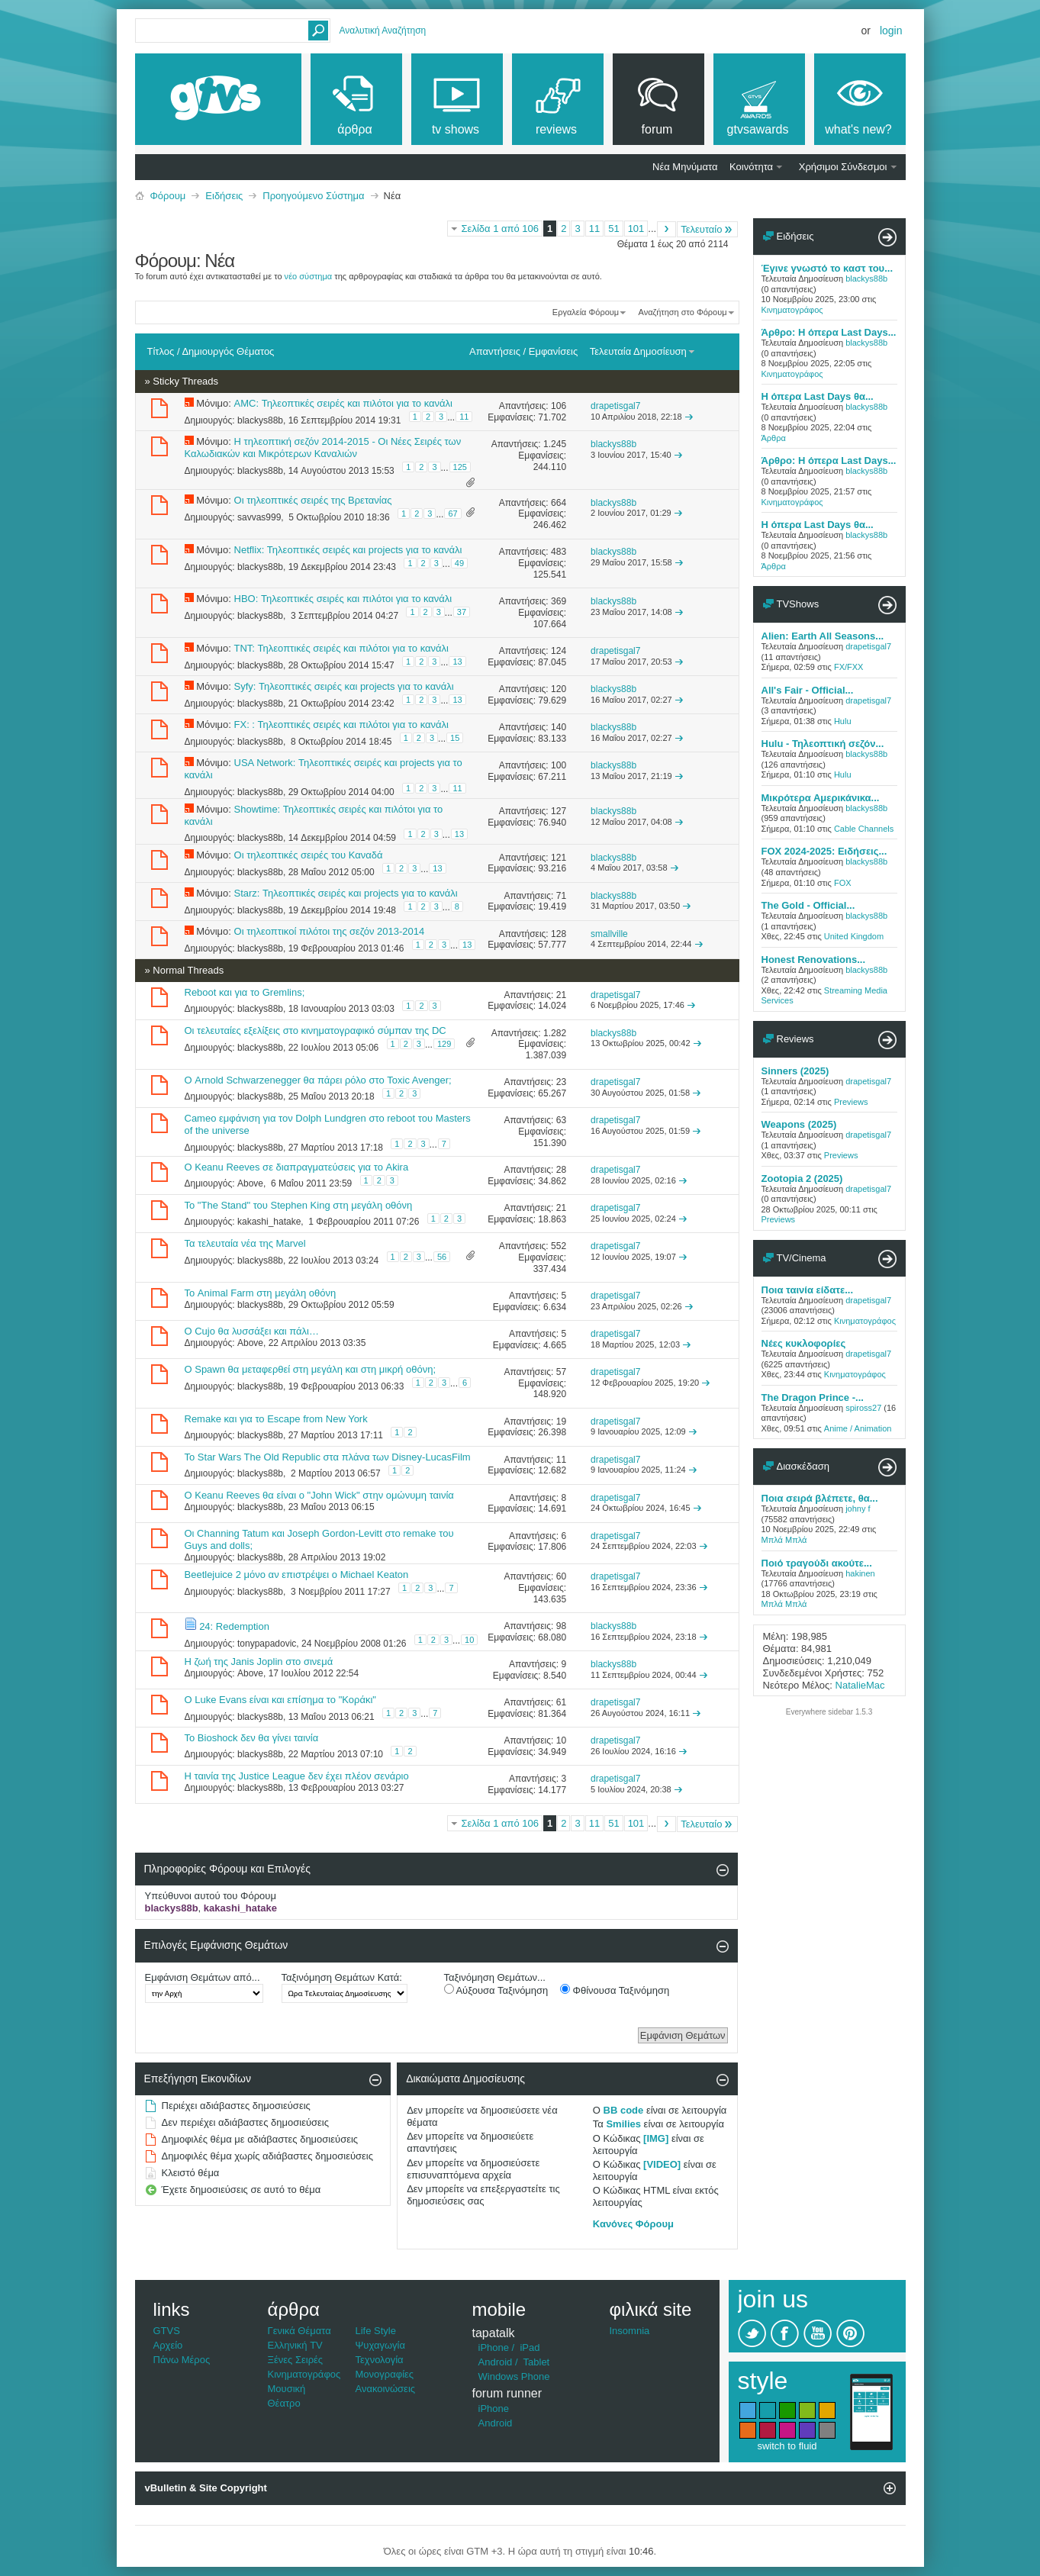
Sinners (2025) (795, 1071)
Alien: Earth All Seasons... (822, 636)
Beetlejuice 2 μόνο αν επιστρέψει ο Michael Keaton (297, 1574)
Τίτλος (161, 351)
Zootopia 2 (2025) (802, 1178)
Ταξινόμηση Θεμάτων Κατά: (342, 1977)
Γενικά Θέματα (299, 2330)
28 (561, 1169)
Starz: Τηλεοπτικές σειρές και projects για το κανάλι (346, 893)
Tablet (536, 2362)
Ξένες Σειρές (296, 2359)
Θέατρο (284, 2403)
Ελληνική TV (295, 2345)
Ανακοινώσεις (386, 2388)
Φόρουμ (168, 195)
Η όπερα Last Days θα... (817, 396)
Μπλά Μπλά (784, 1539)
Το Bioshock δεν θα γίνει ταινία (252, 1738)
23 (561, 1082)
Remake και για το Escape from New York (276, 1419)
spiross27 (863, 1407)
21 (561, 995)
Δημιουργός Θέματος (228, 351)
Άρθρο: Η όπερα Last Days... (829, 332)
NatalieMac (860, 1685)
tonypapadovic (266, 1643)
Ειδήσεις (224, 195)
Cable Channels (863, 828)
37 (461, 612)
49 (459, 563)
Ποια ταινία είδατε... (807, 1290)
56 (441, 1256)
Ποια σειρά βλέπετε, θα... (819, 1498)
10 (469, 1639)
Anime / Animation (858, 1428)
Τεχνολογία (380, 2359)
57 (561, 1372)
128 (558, 934)
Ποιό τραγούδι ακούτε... (816, 1563)
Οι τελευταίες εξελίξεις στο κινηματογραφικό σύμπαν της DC (315, 1030)
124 (558, 651)
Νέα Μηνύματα (684, 166)
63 (561, 1120)
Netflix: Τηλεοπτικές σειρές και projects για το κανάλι (348, 549)
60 (561, 1576)
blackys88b (260, 420)
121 (558, 857)
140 (558, 727)
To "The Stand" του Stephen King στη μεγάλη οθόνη (299, 1205)
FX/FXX (849, 666)
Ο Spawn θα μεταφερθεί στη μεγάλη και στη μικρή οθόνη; (310, 1369)
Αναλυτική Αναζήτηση (383, 30)
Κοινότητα (751, 166)
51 (613, 228)
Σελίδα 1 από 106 (500, 228)
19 (561, 1421)
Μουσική (287, 2388)
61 (561, 1702)
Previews (851, 1101)
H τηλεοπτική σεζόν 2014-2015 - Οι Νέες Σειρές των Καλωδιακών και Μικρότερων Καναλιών (323, 447)
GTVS (166, 2330)
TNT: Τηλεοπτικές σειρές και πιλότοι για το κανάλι (341, 648)
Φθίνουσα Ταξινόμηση (614, 1990)
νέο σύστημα (309, 276)
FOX (843, 882)
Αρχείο (168, 2345)
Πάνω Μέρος (182, 2359)
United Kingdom (854, 936)
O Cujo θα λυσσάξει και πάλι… (252, 1331)
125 (460, 467)
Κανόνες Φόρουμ (633, 2224)
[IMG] (655, 2138)
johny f (857, 1508)
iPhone (493, 2347)
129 (444, 1043)
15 (454, 737)
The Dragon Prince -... (812, 1397)
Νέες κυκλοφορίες (803, 1343)
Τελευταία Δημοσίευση (643, 351)
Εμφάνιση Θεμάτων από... (202, 1977)
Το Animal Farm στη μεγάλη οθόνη (260, 1293)
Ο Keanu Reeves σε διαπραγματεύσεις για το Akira (297, 1167)
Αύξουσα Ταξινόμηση (496, 1990)
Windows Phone (514, 2376)
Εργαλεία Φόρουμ (585, 312)
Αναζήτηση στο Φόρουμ (683, 312)
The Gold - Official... (808, 905)
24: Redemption (234, 1626)
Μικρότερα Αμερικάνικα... (820, 797)
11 (594, 228)
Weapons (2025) (799, 1124)
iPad (529, 2347)
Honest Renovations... (813, 959)
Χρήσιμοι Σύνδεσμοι (843, 166)
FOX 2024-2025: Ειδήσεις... (824, 851)
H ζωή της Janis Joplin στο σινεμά (259, 1661)
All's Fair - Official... (807, 690)
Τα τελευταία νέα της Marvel (245, 1243)
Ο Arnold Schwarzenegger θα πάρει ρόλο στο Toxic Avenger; (318, 1080)
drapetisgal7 (868, 646)
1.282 (554, 1033)
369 (558, 601)
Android (495, 2362)
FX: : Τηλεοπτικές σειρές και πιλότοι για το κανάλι (341, 724)
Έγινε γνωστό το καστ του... (827, 268)
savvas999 (259, 517)
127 (558, 811)
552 (558, 1246)
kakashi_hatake (269, 1221)
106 (558, 406)
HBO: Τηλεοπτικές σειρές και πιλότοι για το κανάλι (343, 598)
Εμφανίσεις (553, 351)
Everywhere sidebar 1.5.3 (829, 1712)
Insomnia (630, 2330)
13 (457, 661)
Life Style (376, 2330)
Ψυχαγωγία (381, 2345)
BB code (624, 2110)
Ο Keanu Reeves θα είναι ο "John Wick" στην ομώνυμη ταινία (319, 1495)
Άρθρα (773, 438)
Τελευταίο (707, 229)
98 (561, 1626)
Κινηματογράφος (792, 309)
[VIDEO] (662, 2164)
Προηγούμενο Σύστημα (313, 195)
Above (250, 1183)
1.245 (554, 444)
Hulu (843, 721)
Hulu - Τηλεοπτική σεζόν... (822, 743)
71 (561, 895)
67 (452, 513)
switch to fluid (786, 2446)
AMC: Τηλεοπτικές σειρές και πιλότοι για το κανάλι (343, 403)
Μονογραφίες (385, 2374)
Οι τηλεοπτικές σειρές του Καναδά (308, 855)
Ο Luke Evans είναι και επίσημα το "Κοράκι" (280, 1699)
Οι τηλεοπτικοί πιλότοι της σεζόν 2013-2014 (329, 931)
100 (558, 765)
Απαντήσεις (494, 351)
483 (558, 551)
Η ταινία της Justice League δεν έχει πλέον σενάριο (297, 1776)
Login (891, 30)
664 (558, 502)
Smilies (623, 2124)
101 (636, 228)
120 (558, 689)
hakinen (860, 1573)
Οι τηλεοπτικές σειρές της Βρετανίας (313, 500)
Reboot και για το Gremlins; (245, 992)
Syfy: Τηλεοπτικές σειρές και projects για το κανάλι (344, 686)
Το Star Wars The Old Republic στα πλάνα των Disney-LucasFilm (328, 1457)
